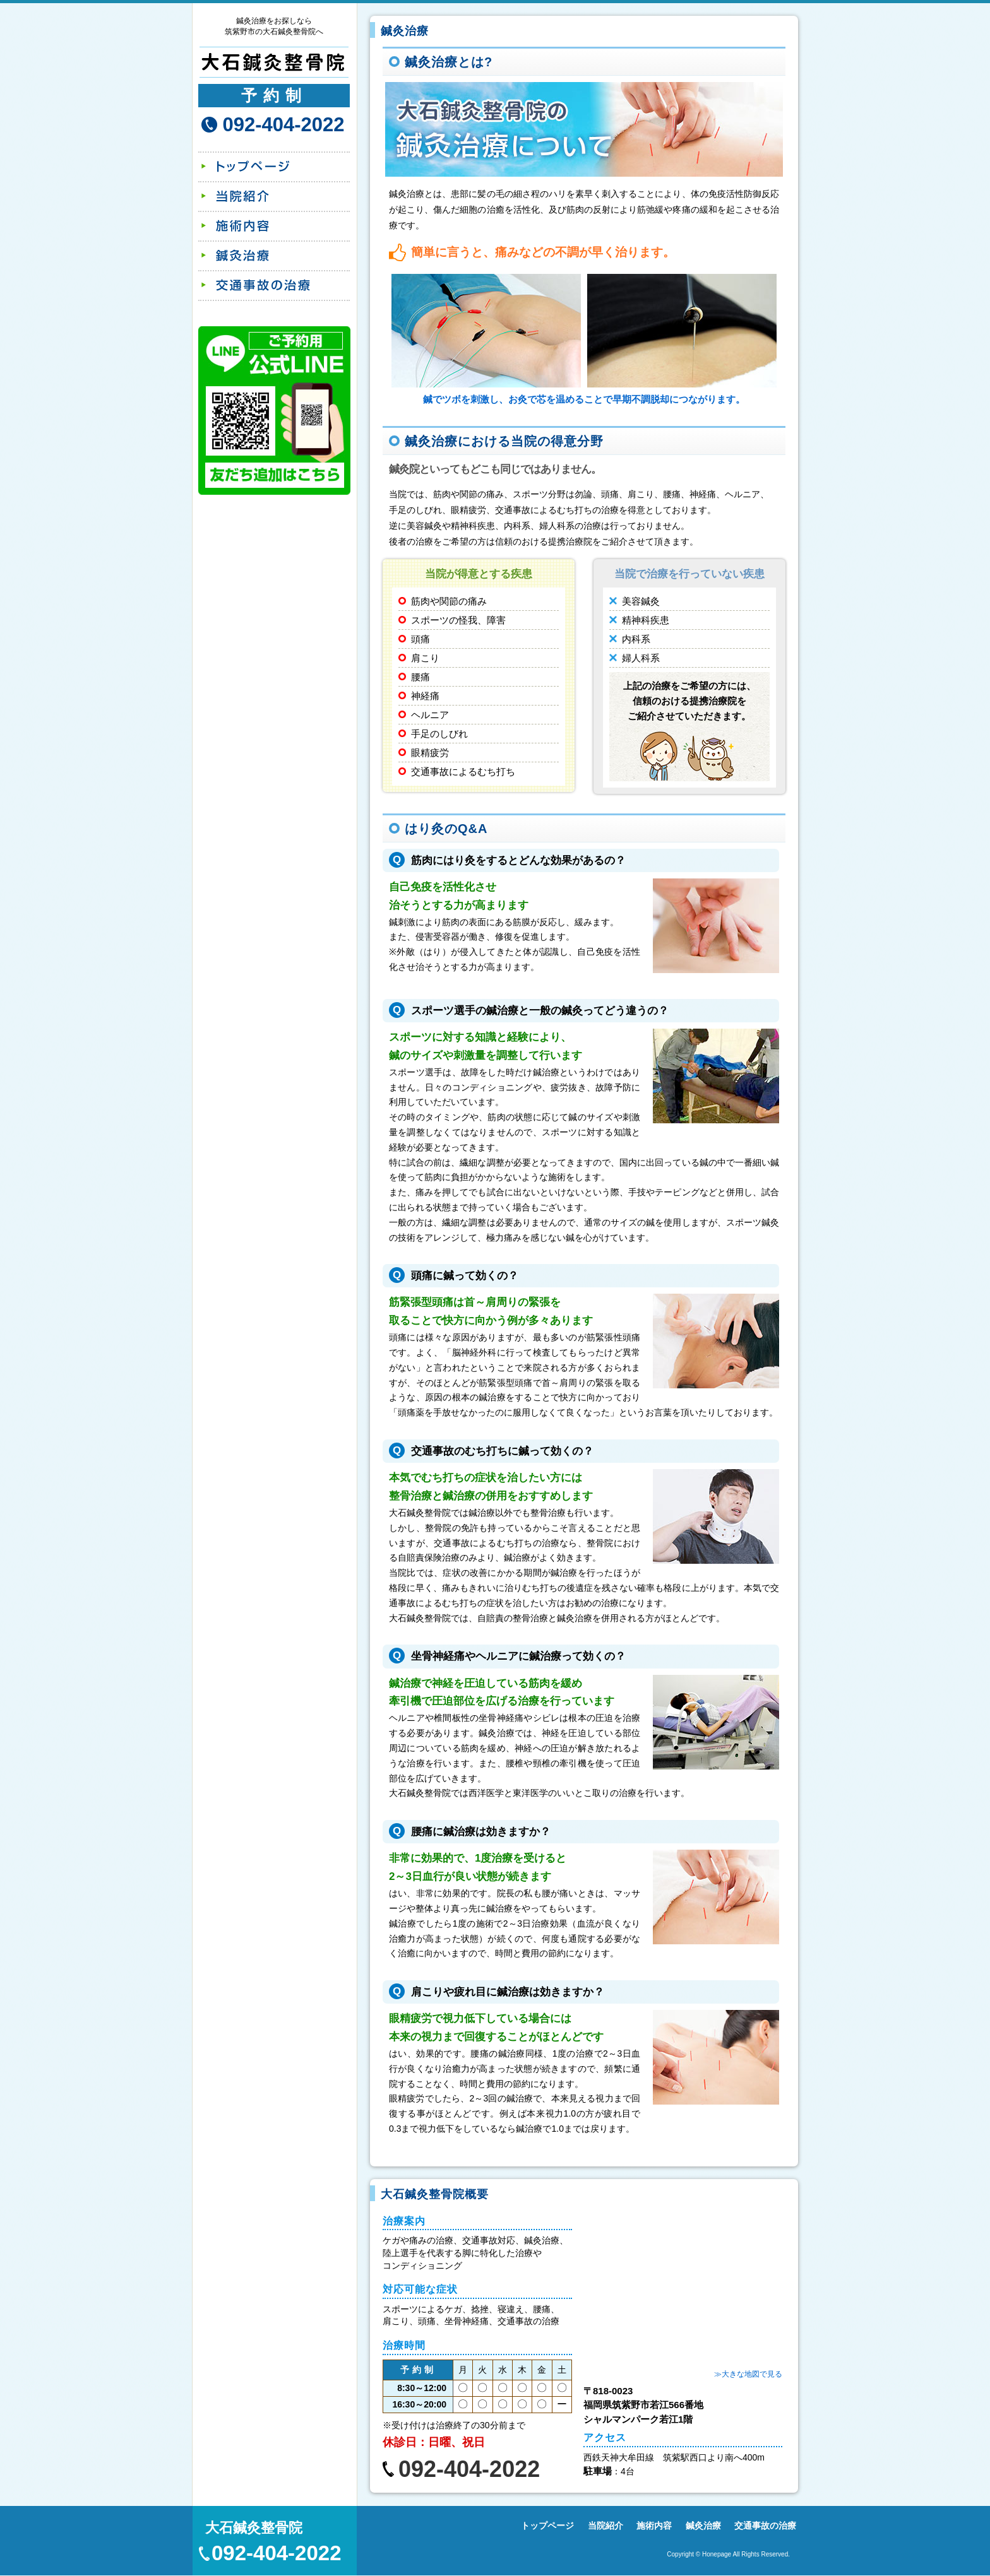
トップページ (272, 167)
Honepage (716, 2554)
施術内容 (272, 226)
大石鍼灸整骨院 (253, 2528)
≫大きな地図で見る (748, 2374)
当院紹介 (272, 196)
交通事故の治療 (272, 285)
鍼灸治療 (272, 256)
